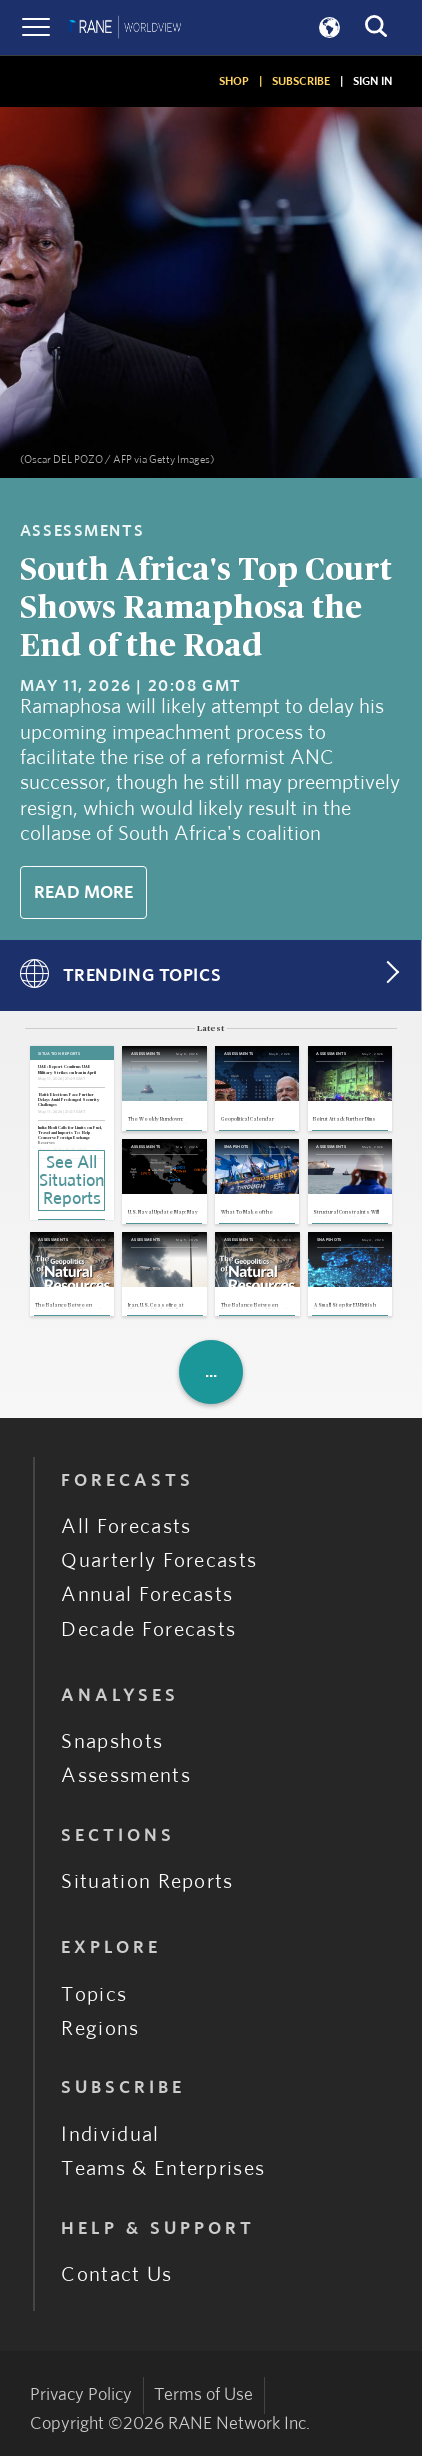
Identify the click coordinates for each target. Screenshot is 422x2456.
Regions (100, 2028)
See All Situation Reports (71, 1181)
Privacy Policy (81, 2394)
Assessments (126, 1775)
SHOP (234, 81)
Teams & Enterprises (163, 2168)
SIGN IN (372, 81)
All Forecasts (126, 1526)
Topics (94, 1994)
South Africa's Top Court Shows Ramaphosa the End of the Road (206, 608)
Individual (110, 2134)
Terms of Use (203, 2394)
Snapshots (112, 1741)
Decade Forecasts (148, 1629)
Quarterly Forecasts (159, 1560)
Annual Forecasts (147, 1594)
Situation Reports (147, 1881)
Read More (83, 892)
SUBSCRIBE (301, 81)
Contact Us (116, 2274)
